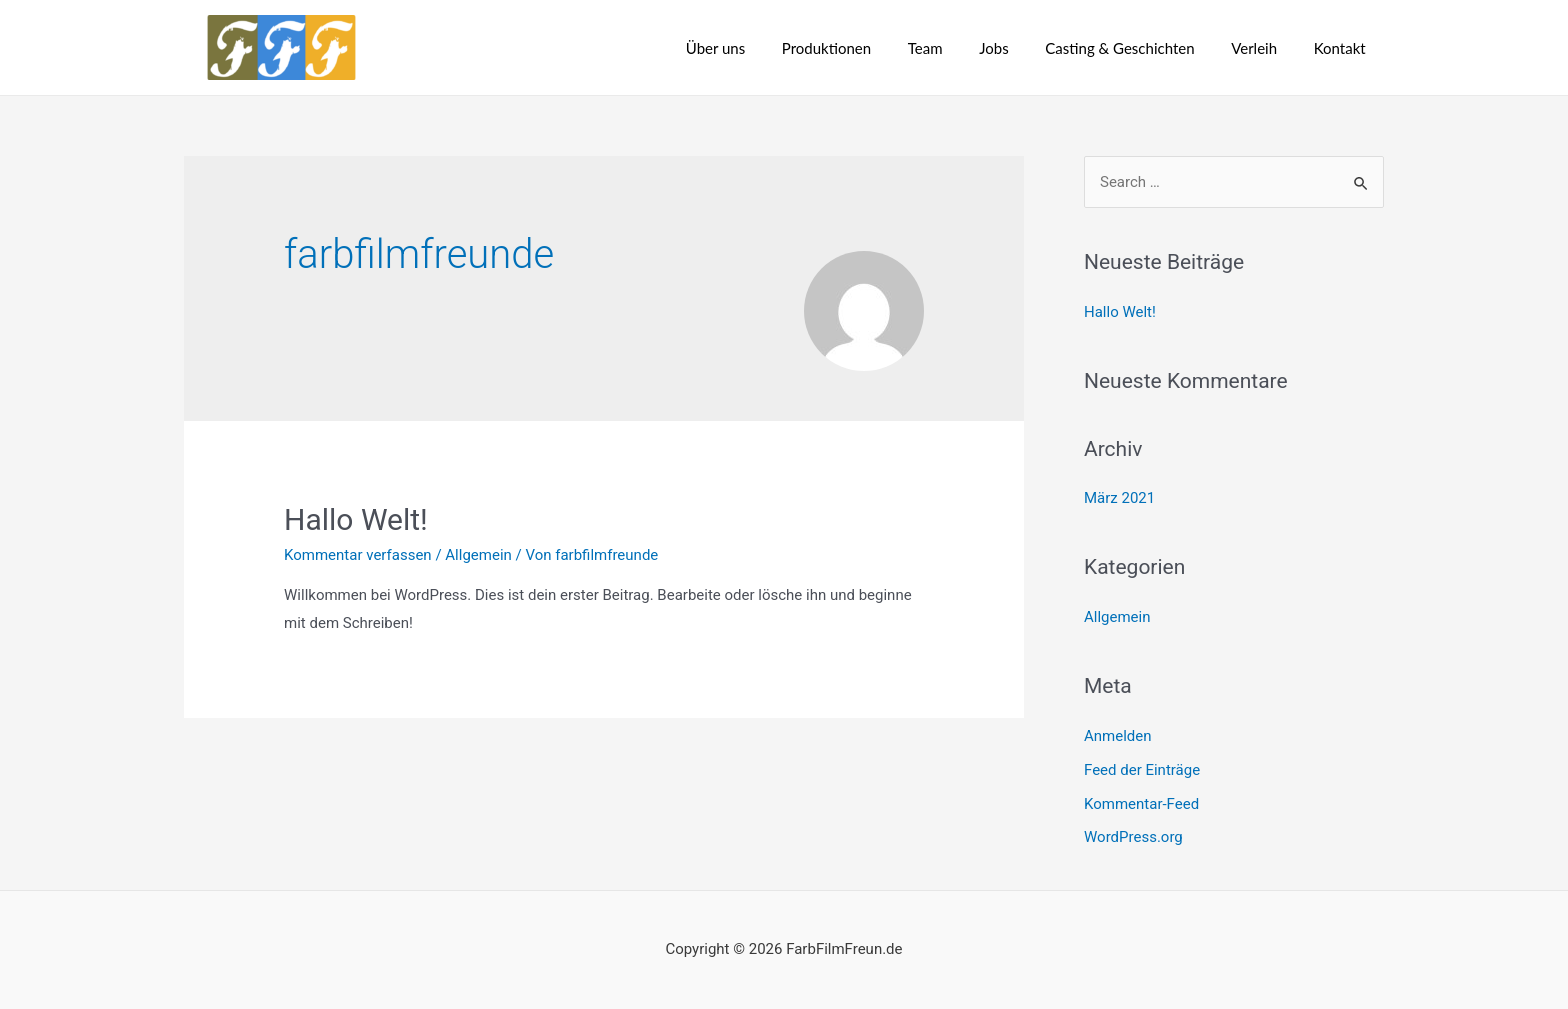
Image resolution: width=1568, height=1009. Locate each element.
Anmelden (1118, 736)
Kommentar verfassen (358, 555)
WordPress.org (1133, 837)
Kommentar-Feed (1141, 804)
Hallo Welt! (356, 519)
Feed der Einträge (1142, 770)
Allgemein (478, 555)
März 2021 (1119, 498)
